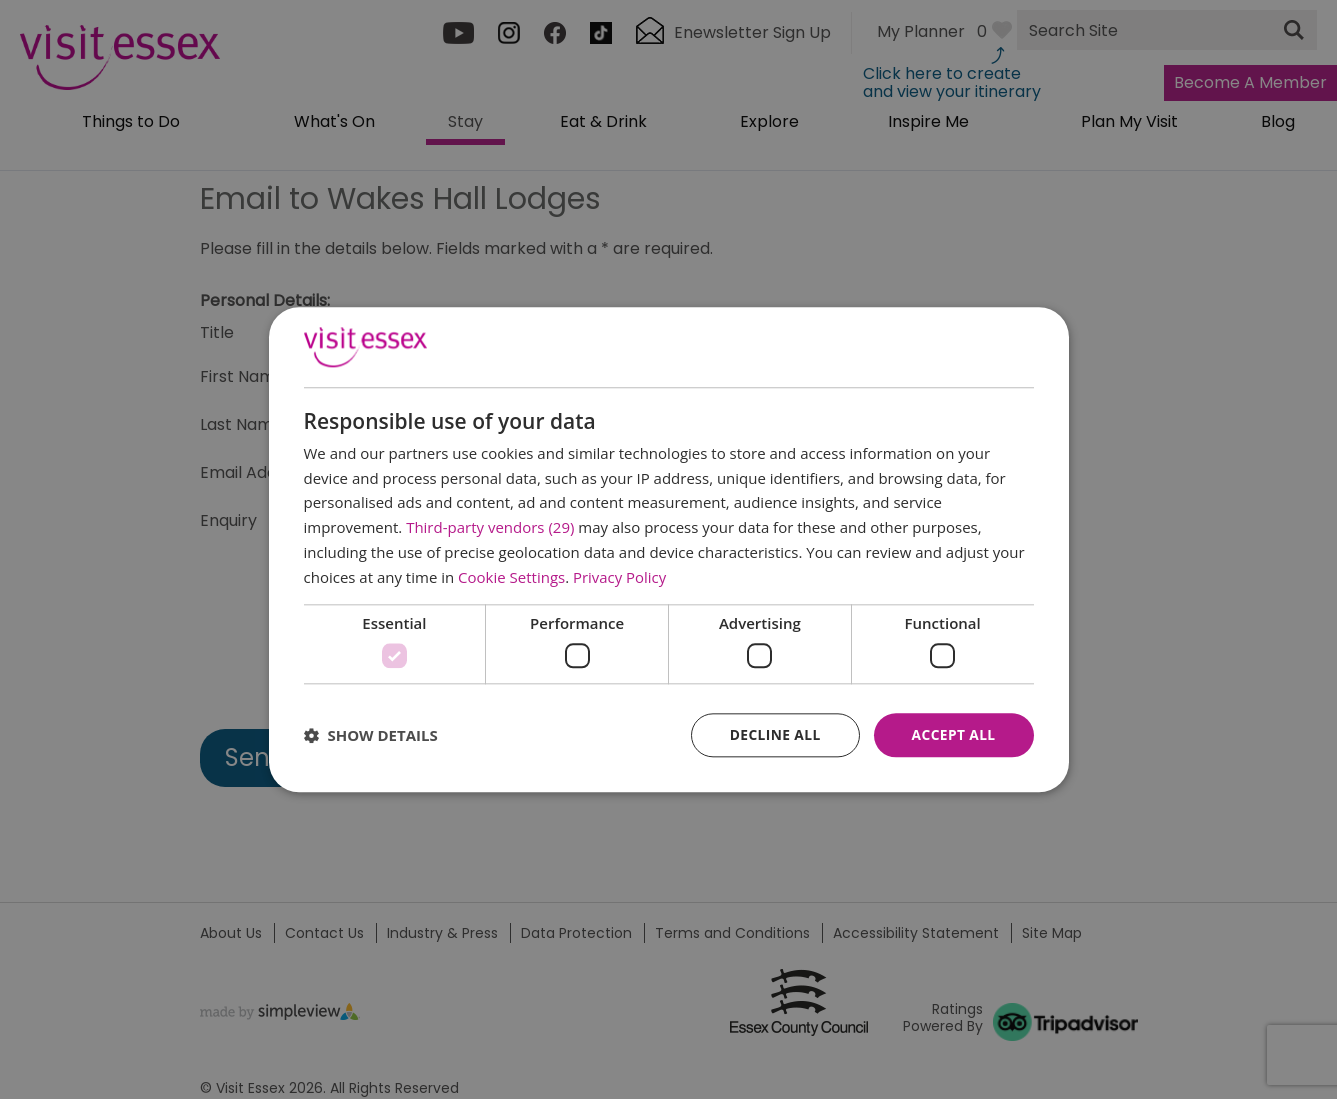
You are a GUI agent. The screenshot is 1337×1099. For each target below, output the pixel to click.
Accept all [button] (952, 734)
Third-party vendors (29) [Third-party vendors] (490, 527)
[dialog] (669, 549)
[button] (371, 735)
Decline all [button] (773, 734)
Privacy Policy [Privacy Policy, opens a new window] (620, 577)
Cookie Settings (511, 577)
